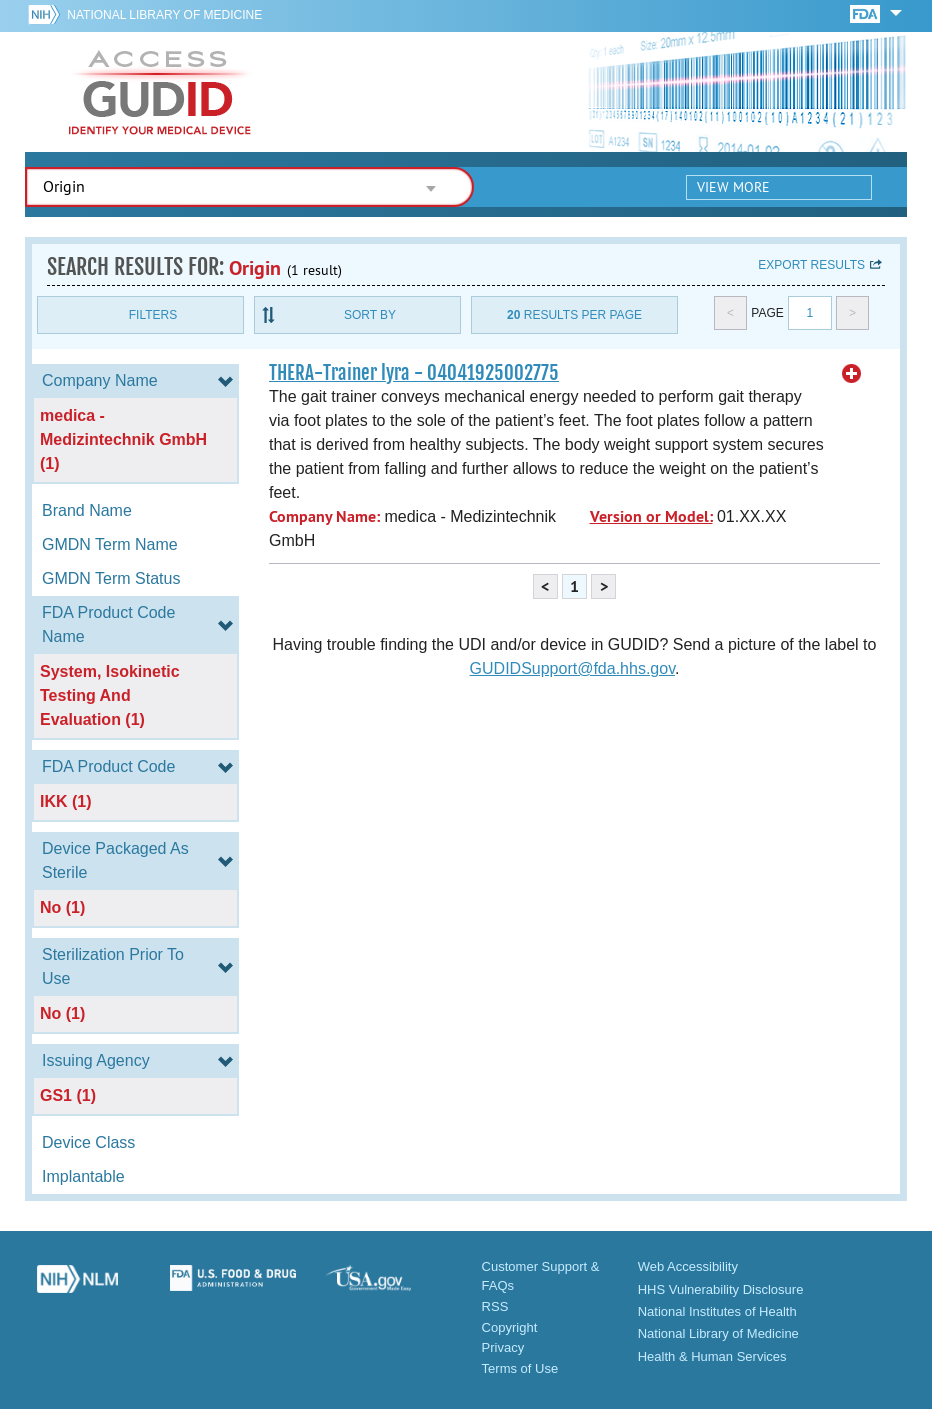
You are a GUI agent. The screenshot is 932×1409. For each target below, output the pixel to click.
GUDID (160, 92)
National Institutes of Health (717, 1311)
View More (733, 187)
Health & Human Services (712, 1356)
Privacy (503, 1347)
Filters (153, 315)
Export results (811, 265)
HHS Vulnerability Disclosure (721, 1289)
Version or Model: (651, 516)
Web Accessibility (688, 1266)
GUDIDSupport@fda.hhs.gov (572, 668)
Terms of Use (520, 1368)
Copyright (510, 1327)
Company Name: (324, 516)
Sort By (370, 315)
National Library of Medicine (164, 15)
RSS (495, 1306)
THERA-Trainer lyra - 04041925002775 (414, 373)
